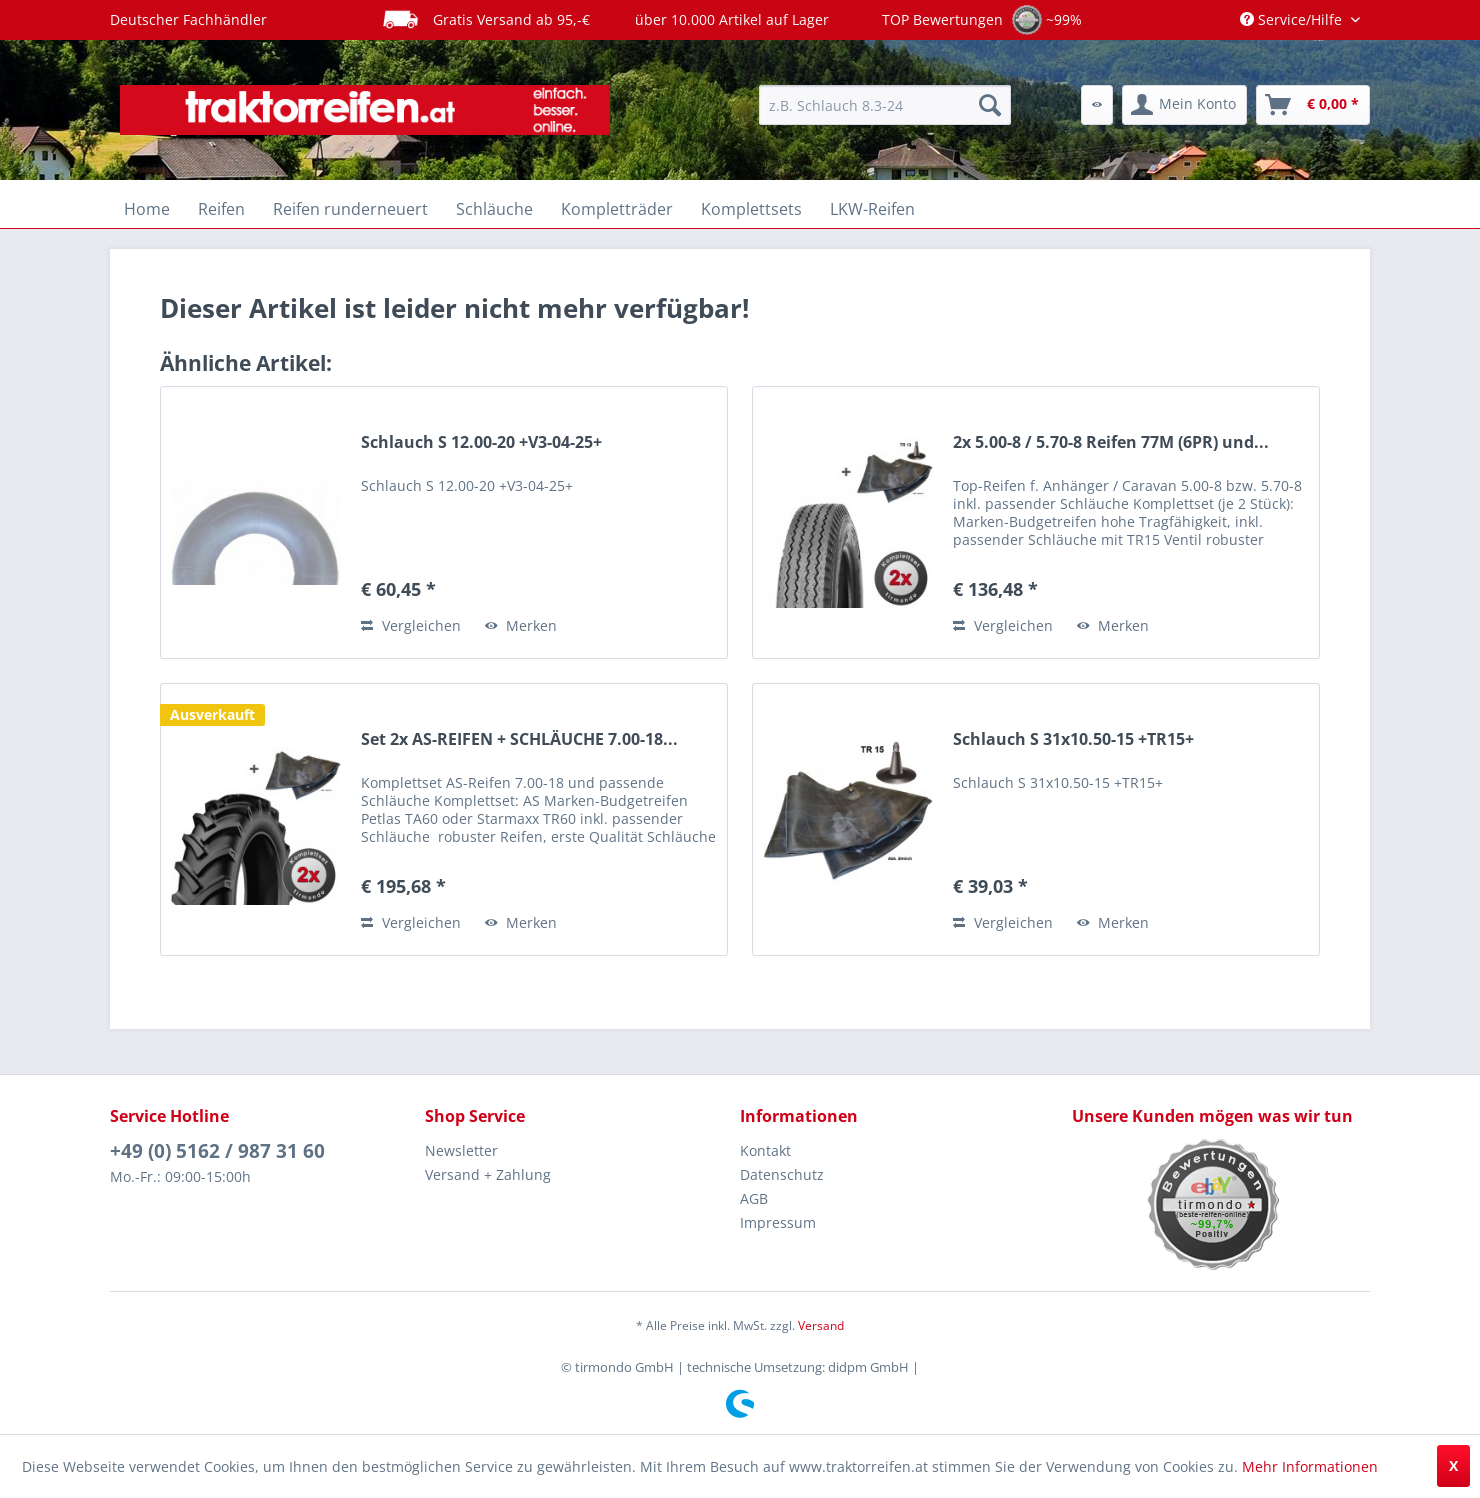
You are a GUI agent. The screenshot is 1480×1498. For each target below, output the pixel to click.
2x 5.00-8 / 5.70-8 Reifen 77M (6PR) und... (1111, 442)
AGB (754, 1198)
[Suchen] (990, 105)
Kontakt (765, 1150)
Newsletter (461, 1150)
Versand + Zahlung (488, 1174)
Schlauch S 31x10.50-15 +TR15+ (1073, 739)
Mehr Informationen (1310, 1466)
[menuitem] (885, 105)
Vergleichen (411, 625)
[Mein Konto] (1184, 105)
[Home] (147, 209)
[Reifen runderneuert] (350, 209)
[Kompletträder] (617, 209)
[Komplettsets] (751, 209)
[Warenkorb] (1313, 105)
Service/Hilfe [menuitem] (1293, 19)
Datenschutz (782, 1174)
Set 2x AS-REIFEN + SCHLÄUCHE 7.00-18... (519, 739)
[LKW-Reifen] (872, 209)
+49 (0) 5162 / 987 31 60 (217, 1151)
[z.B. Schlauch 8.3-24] (885, 105)
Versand (821, 1325)
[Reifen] (221, 209)
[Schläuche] (494, 209)
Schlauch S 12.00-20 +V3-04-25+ (481, 442)
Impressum (778, 1222)
